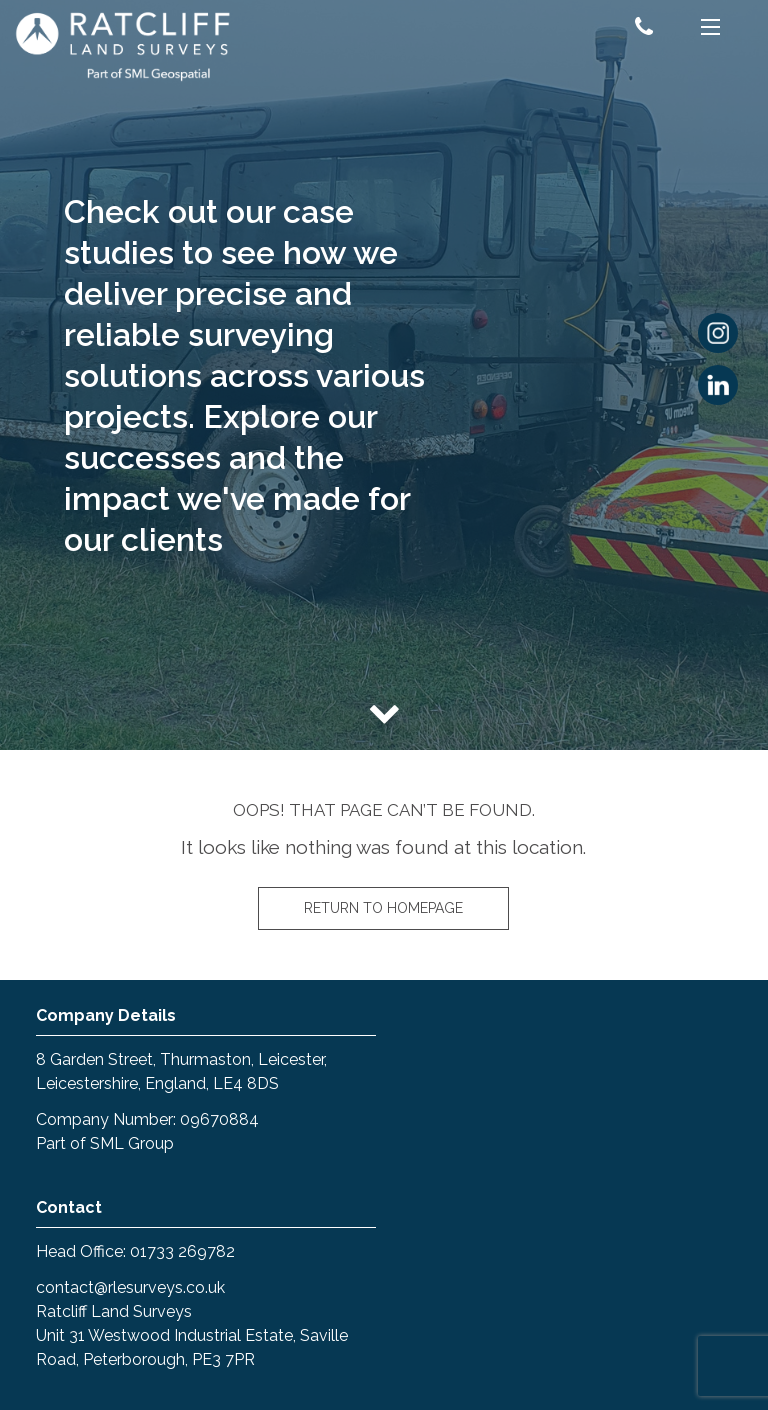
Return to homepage (383, 908)
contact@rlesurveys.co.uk (130, 1287)
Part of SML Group (105, 1143)
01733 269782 (182, 1251)
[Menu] (710, 30)
